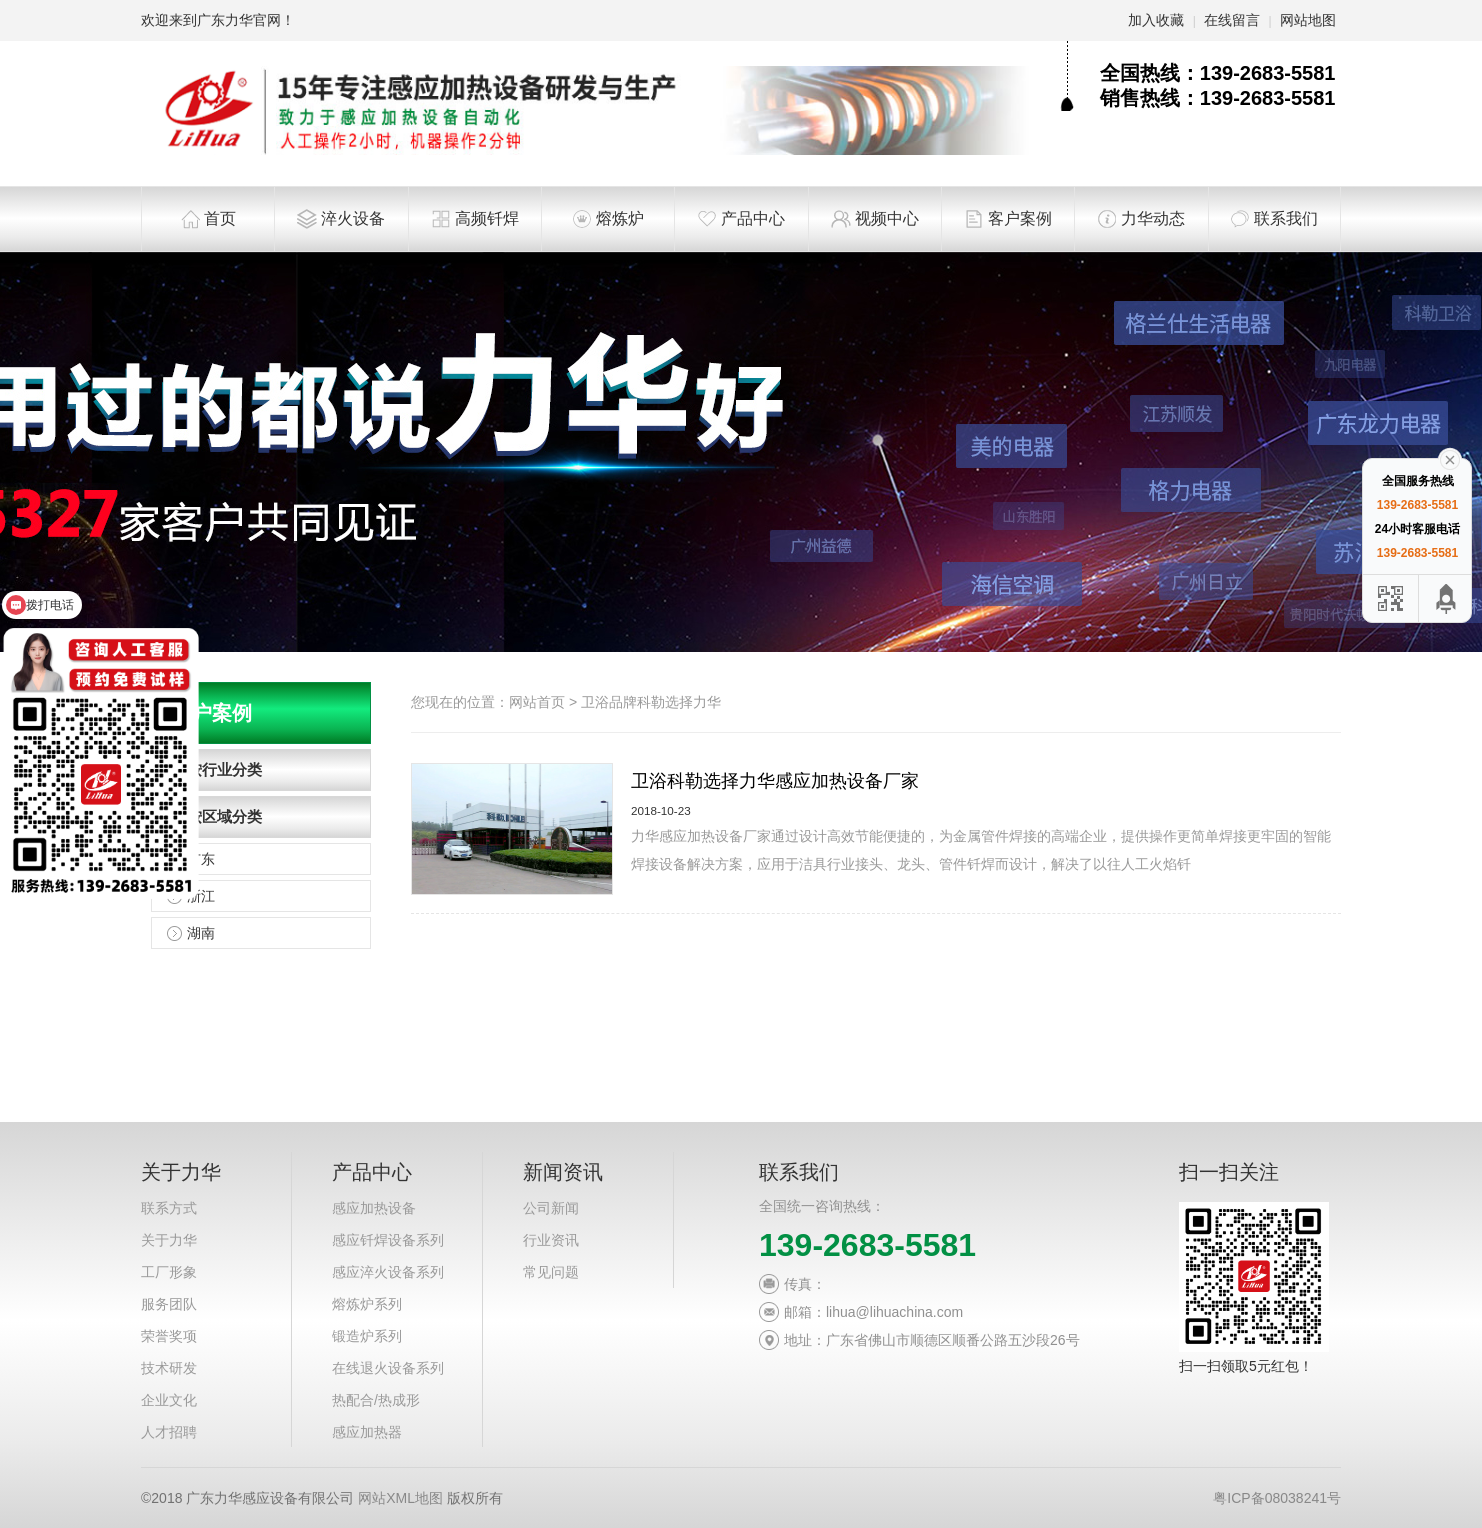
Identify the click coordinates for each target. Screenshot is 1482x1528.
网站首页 (537, 702)
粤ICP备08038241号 (1277, 1498)
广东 (201, 859)
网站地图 (1308, 20)
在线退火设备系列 (388, 1368)
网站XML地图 (400, 1498)
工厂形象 (169, 1272)
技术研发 (169, 1368)
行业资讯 (551, 1240)
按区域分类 (224, 816)
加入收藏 (1156, 20)
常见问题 (551, 1272)
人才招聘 (169, 1432)
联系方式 (169, 1208)
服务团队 (169, 1304)
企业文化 (169, 1400)
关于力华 (169, 1240)
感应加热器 (367, 1432)
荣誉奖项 (169, 1336)
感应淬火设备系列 (388, 1272)
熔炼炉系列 (367, 1304)
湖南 (201, 933)
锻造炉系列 (367, 1336)
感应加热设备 (374, 1208)
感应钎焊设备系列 (388, 1240)
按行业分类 (224, 769)
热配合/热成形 (376, 1400)
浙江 (201, 896)
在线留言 (1232, 20)
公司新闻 (551, 1208)
